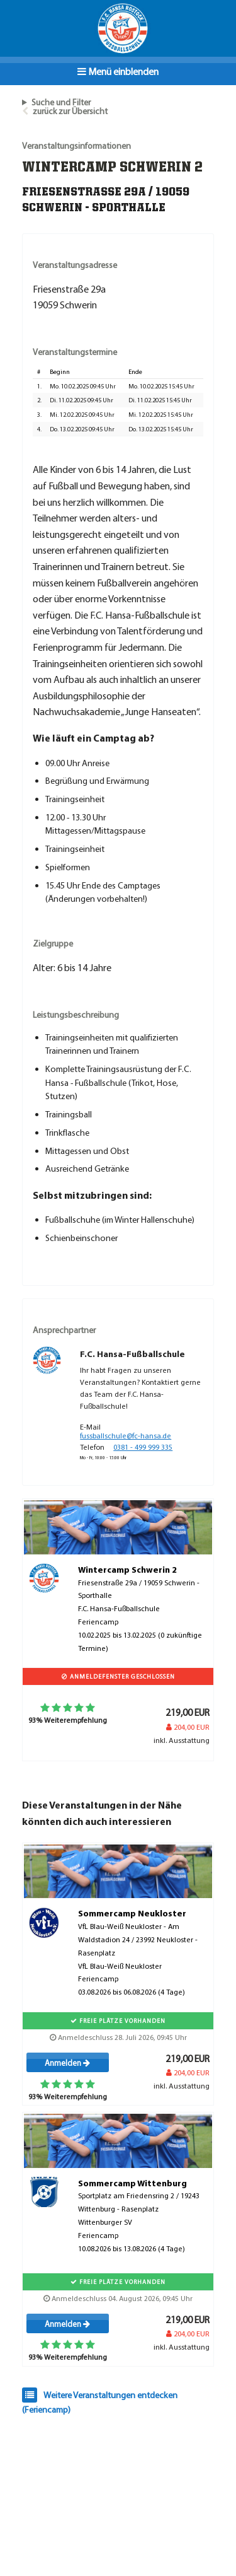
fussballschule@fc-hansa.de (125, 1435)
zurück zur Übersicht (70, 111)
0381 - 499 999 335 (142, 1447)
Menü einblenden (118, 71)
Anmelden (67, 2063)
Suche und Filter (61, 102)
